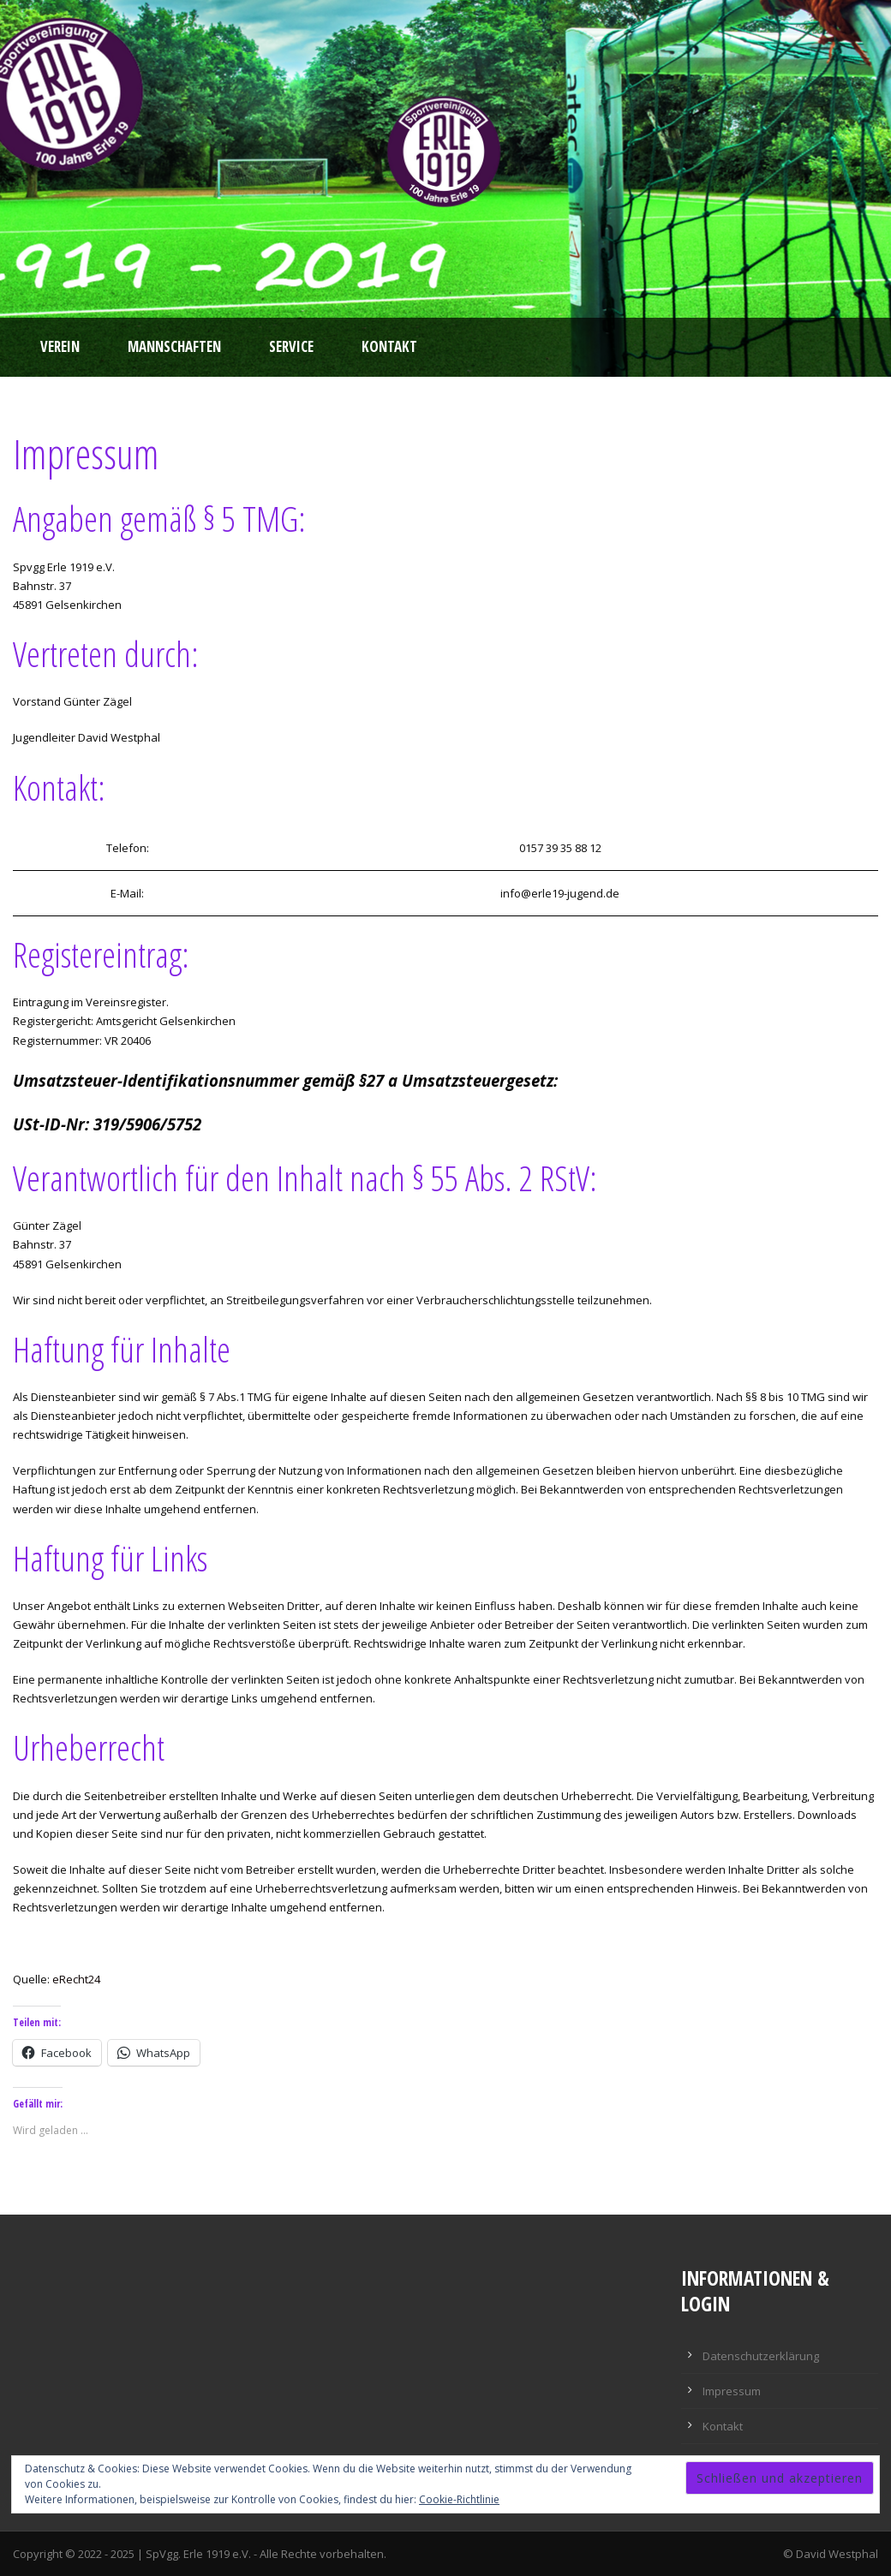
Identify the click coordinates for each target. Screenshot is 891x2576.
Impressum (732, 2391)
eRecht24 (76, 1979)
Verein (60, 346)
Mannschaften (174, 346)
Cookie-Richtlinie (459, 2499)
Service (291, 346)
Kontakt (389, 346)
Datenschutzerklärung (761, 2356)
